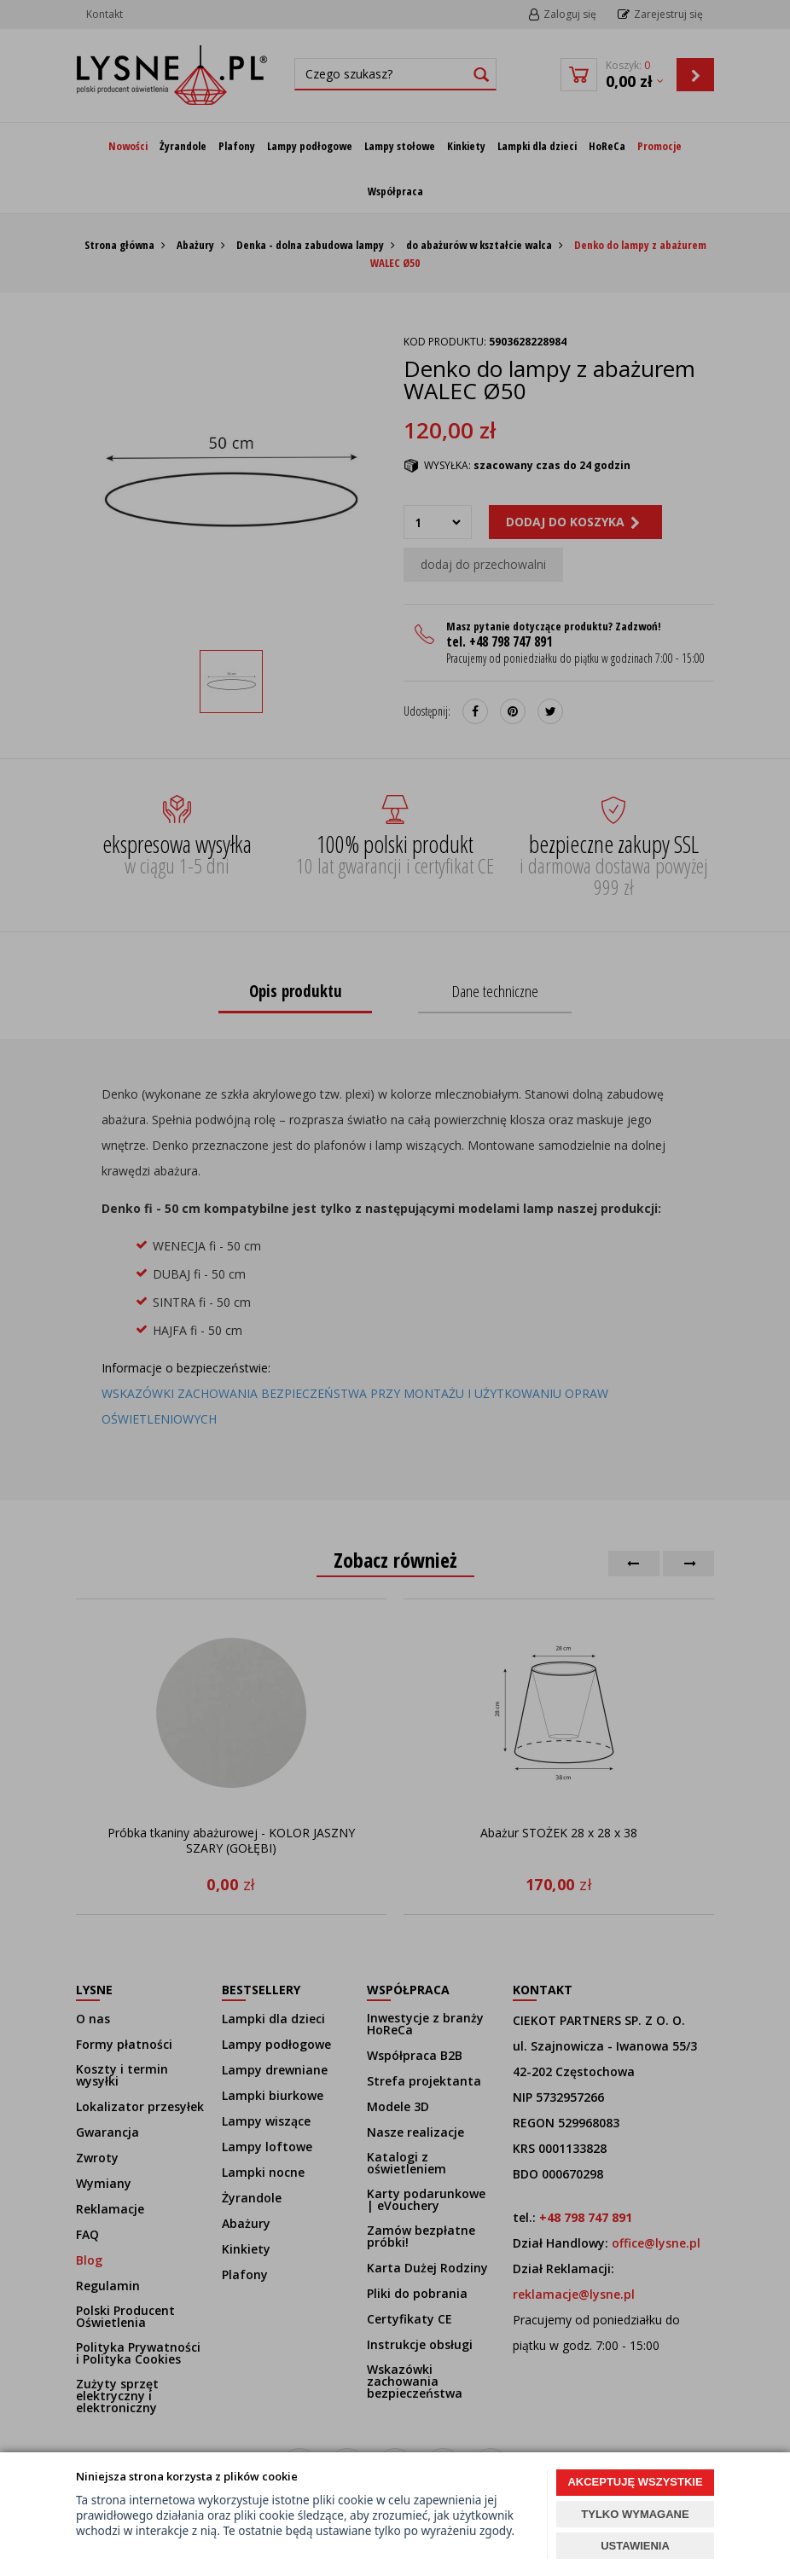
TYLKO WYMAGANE (634, 2514)
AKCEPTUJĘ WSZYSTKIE (634, 2481)
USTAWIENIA (635, 2545)
